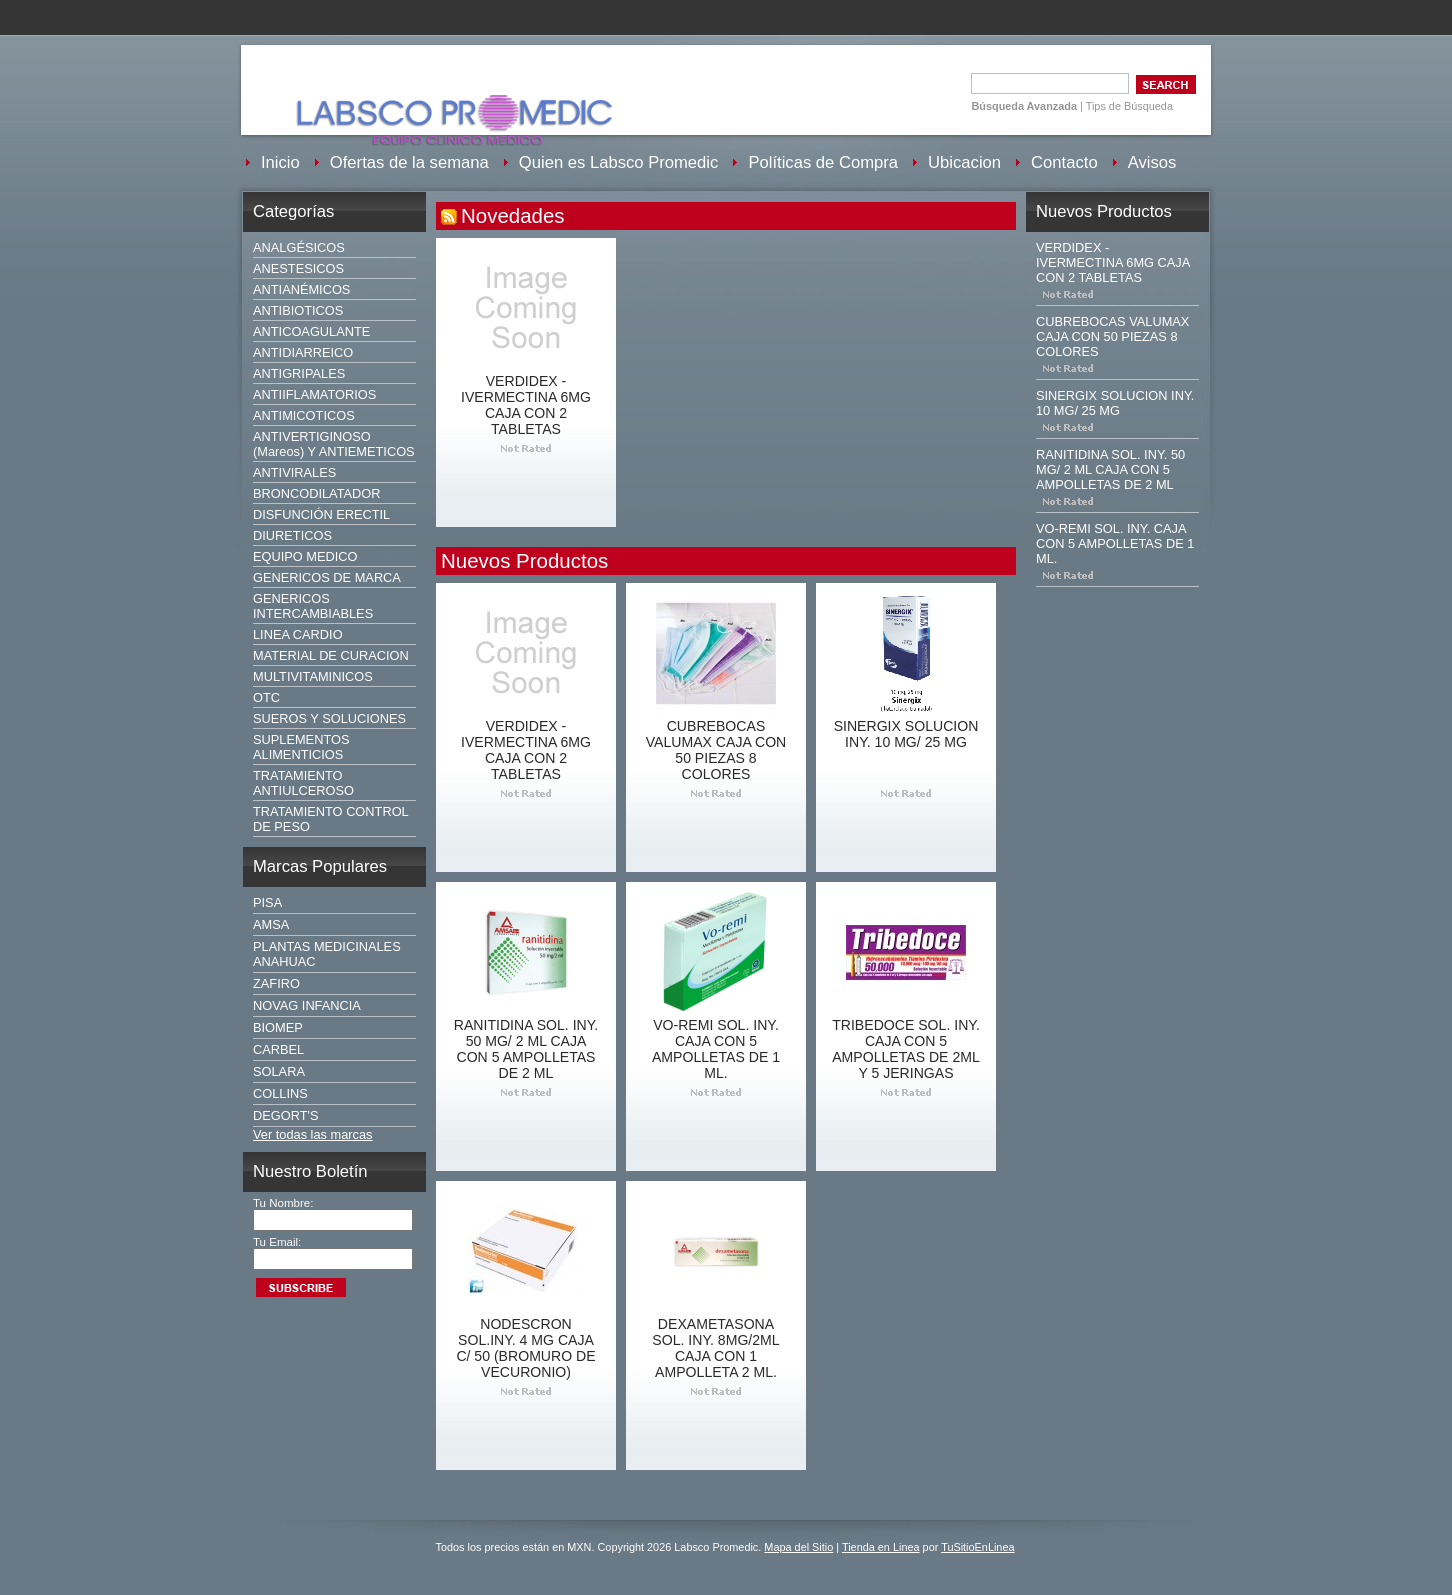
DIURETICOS (292, 535)
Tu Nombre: (283, 1203)
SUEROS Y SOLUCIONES (329, 718)
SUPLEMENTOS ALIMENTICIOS (301, 747)
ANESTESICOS (298, 268)
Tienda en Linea (881, 1547)
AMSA (271, 924)
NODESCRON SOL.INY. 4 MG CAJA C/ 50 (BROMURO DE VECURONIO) (525, 1348)
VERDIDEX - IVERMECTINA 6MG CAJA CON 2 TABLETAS (526, 405)
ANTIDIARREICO (303, 352)
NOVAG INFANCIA (307, 1005)
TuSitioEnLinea (977, 1547)
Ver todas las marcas (313, 1134)
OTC (266, 697)
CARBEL (278, 1049)
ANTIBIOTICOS (298, 310)
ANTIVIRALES (294, 472)
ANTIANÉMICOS (301, 289)
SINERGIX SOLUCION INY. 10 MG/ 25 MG (906, 734)
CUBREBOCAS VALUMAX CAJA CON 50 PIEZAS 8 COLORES (716, 750)
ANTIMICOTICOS (304, 415)
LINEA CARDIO (298, 634)
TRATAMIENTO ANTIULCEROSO (303, 783)
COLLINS (280, 1093)
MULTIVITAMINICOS (313, 676)
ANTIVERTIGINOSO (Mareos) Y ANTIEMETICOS (334, 444)
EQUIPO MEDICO (305, 556)
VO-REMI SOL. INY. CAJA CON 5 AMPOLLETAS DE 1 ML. (716, 1049)
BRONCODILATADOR (317, 493)
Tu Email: (277, 1242)
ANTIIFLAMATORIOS (314, 394)
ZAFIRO (276, 983)
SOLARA (279, 1071)
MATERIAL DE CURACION (331, 655)
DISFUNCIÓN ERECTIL (321, 514)
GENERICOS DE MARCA (327, 577)
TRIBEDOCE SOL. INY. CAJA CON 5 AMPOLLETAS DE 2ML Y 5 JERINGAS (906, 1049)
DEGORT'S (286, 1115)
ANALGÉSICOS (299, 247)
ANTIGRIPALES (299, 373)
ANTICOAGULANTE (311, 331)
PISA (267, 902)
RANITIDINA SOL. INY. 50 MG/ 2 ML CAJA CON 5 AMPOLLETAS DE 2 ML (526, 1049)
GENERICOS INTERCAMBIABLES (313, 606)
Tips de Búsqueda (1129, 106)
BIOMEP (278, 1027)
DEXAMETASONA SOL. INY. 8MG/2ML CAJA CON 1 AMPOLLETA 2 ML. (715, 1348)
